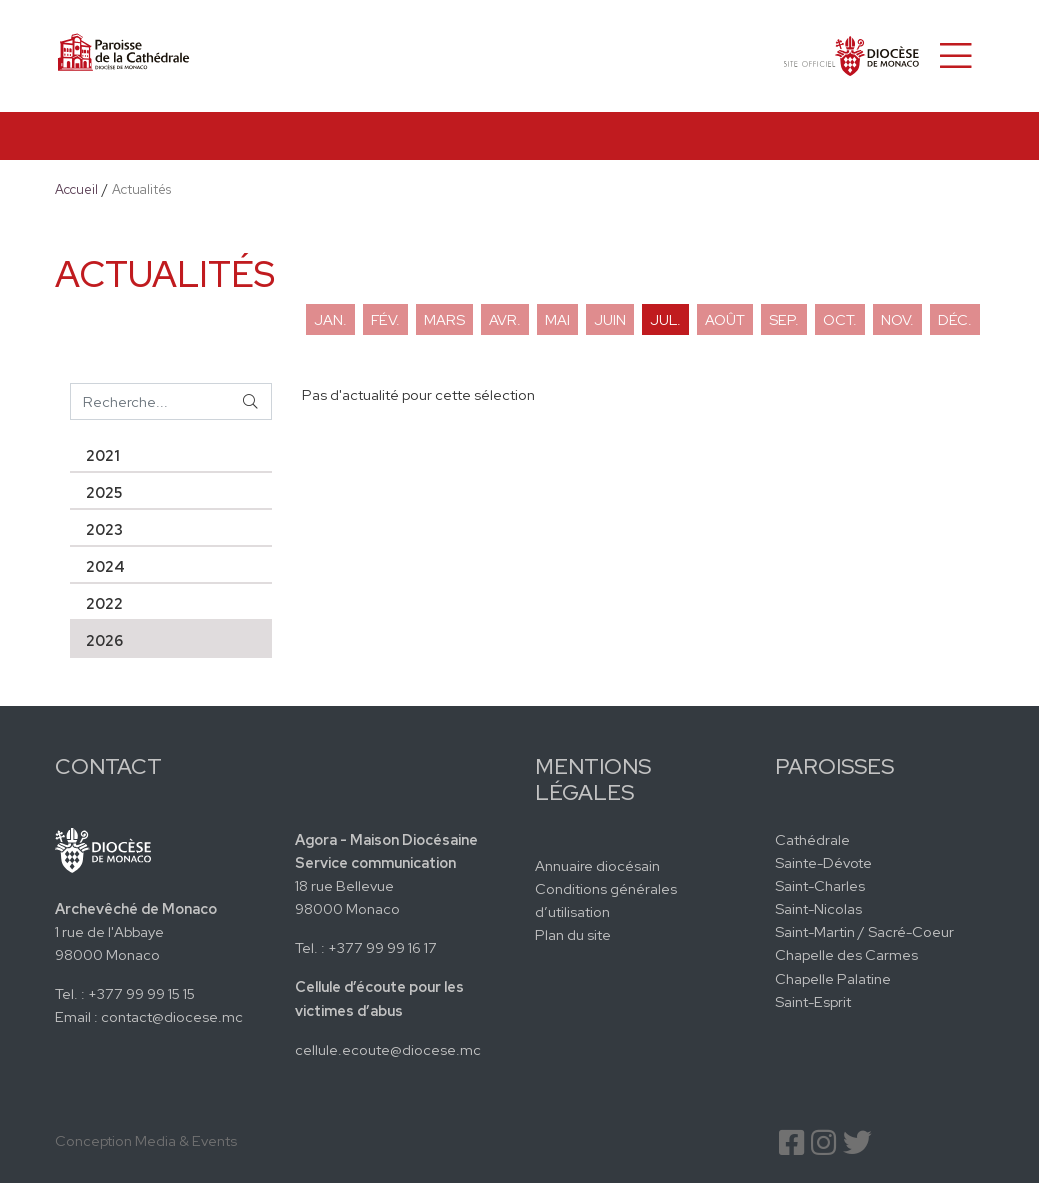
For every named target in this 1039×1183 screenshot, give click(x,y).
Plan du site (573, 934)
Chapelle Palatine (833, 978)
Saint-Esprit (813, 1001)
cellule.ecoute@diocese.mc (388, 1049)
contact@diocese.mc (172, 1016)
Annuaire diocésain (597, 865)
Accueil (76, 189)
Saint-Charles (820, 885)
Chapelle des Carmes (846, 954)
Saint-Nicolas (818, 908)
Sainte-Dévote (823, 862)
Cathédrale (812, 839)
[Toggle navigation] (956, 56)
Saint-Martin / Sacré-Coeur (864, 931)
